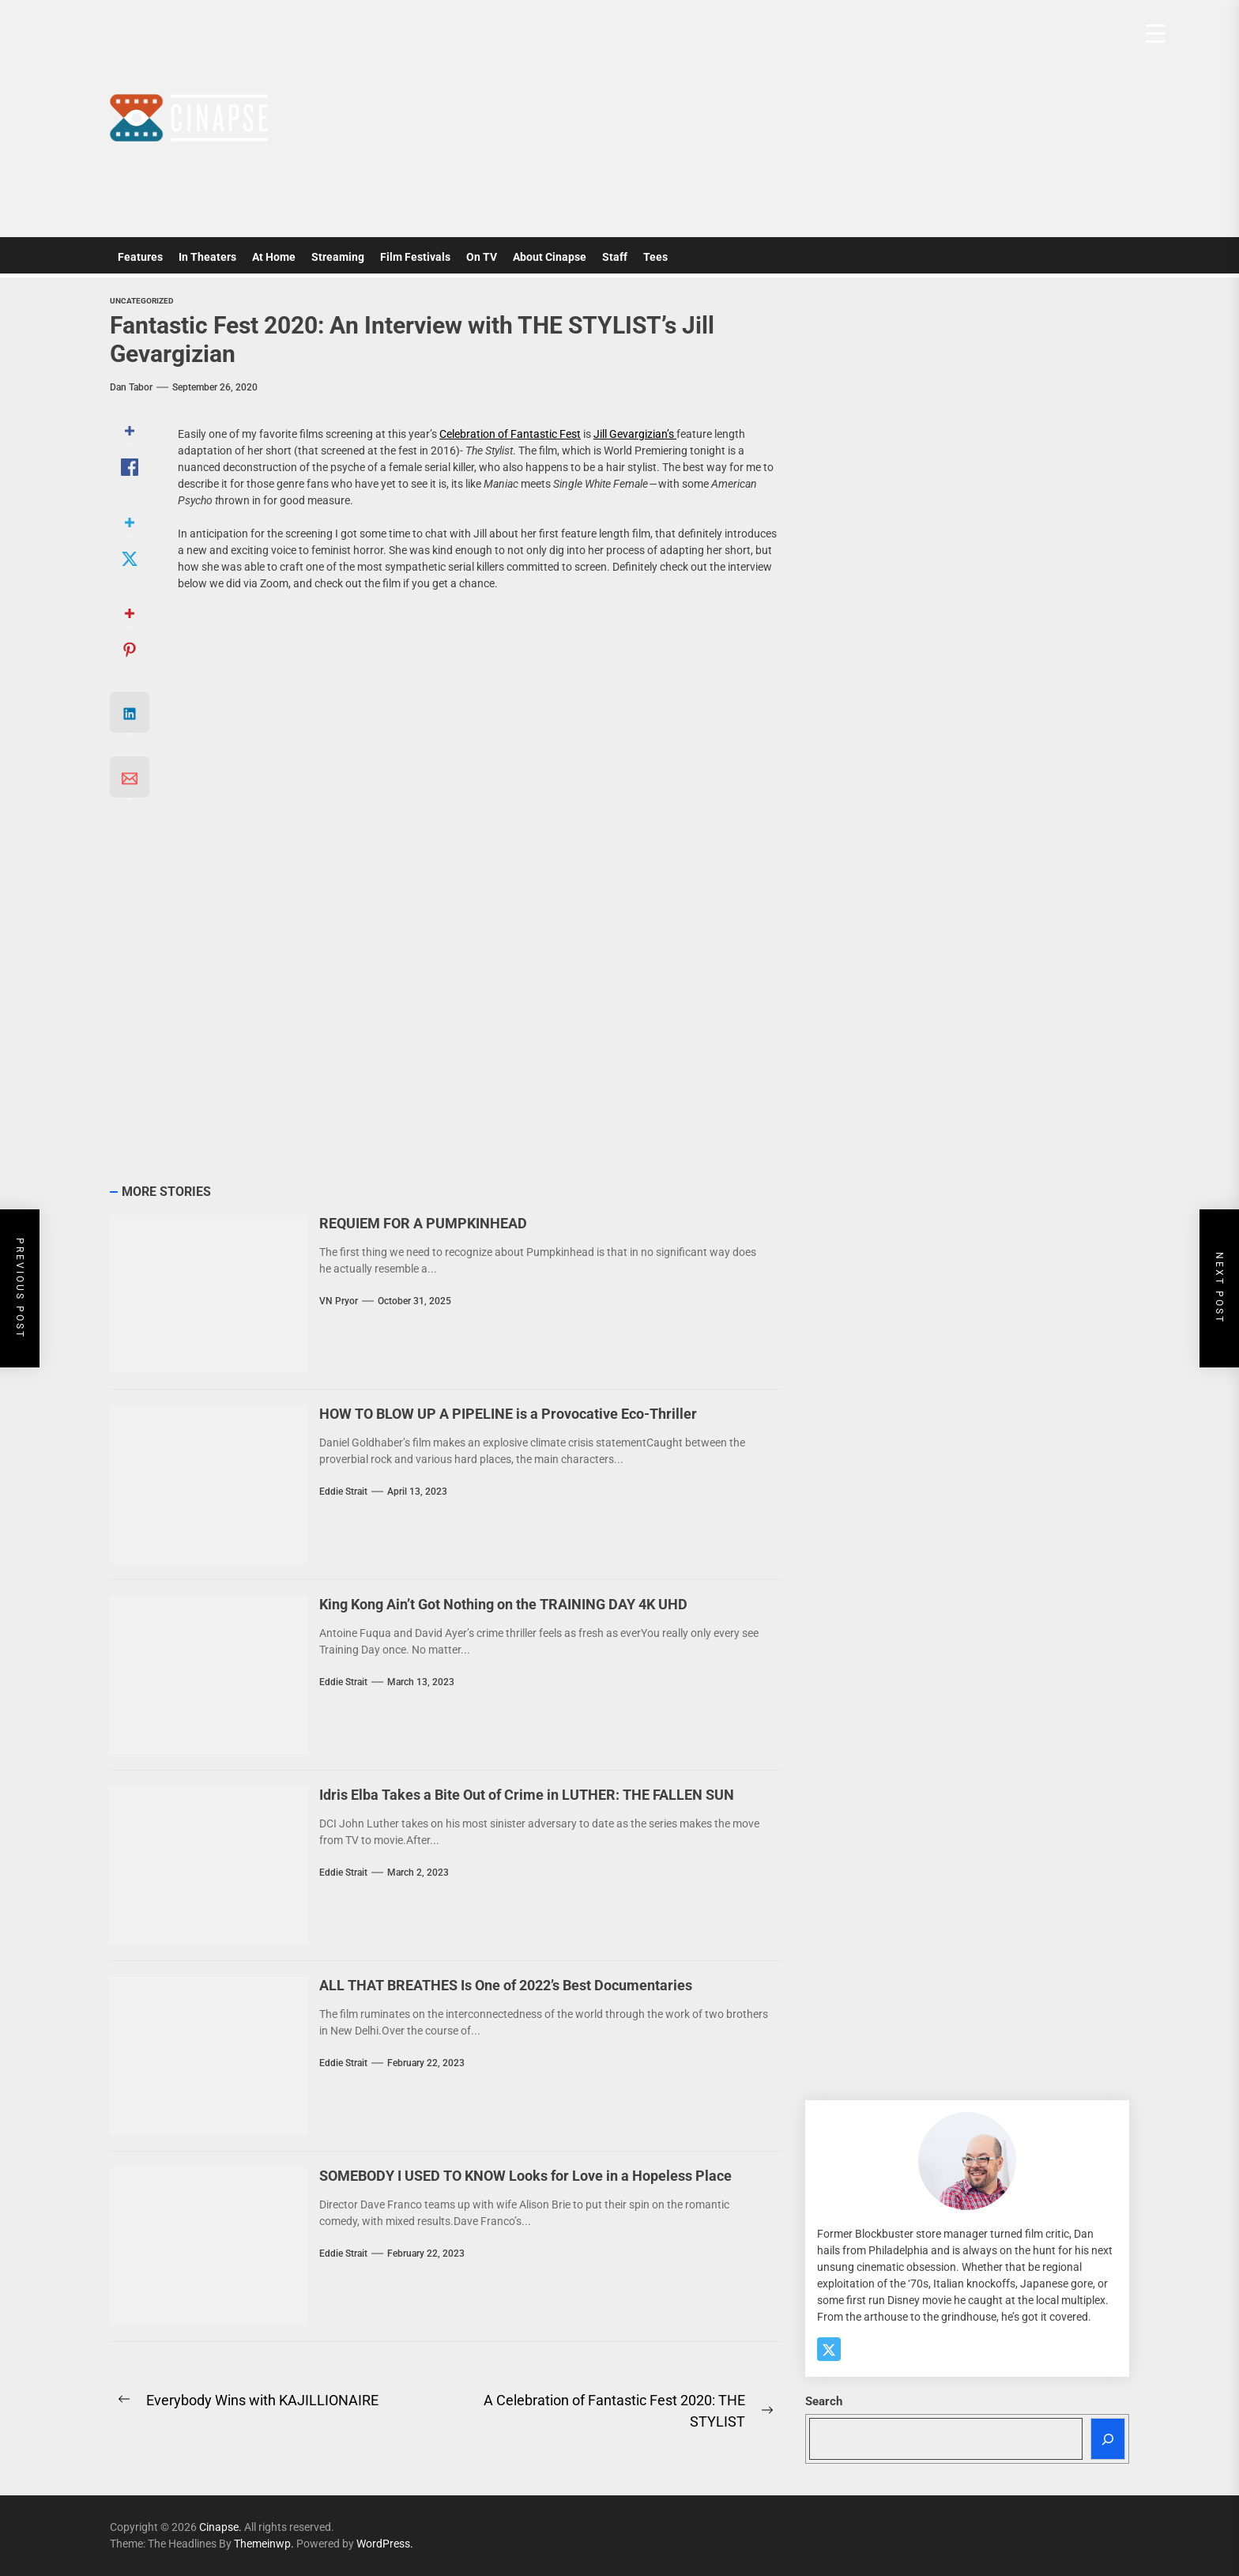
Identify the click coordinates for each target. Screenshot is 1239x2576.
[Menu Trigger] (1155, 33)
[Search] (1107, 2439)
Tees (655, 257)
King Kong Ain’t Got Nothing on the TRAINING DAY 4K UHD (503, 1604)
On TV (481, 257)
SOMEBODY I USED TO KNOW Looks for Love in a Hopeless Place (525, 2175)
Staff (614, 257)
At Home (274, 257)
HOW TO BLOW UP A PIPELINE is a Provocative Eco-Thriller (508, 1413)
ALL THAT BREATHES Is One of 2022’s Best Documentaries (505, 1985)
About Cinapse (549, 257)
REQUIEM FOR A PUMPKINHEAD (423, 1223)
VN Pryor (338, 1301)
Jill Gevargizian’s (634, 434)
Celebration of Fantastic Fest (510, 434)
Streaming (337, 257)
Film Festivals (415, 257)
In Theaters (207, 257)
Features (140, 257)
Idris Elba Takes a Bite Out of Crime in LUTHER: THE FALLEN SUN (526, 1794)
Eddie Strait (343, 1491)
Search (823, 2401)
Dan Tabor (131, 387)
